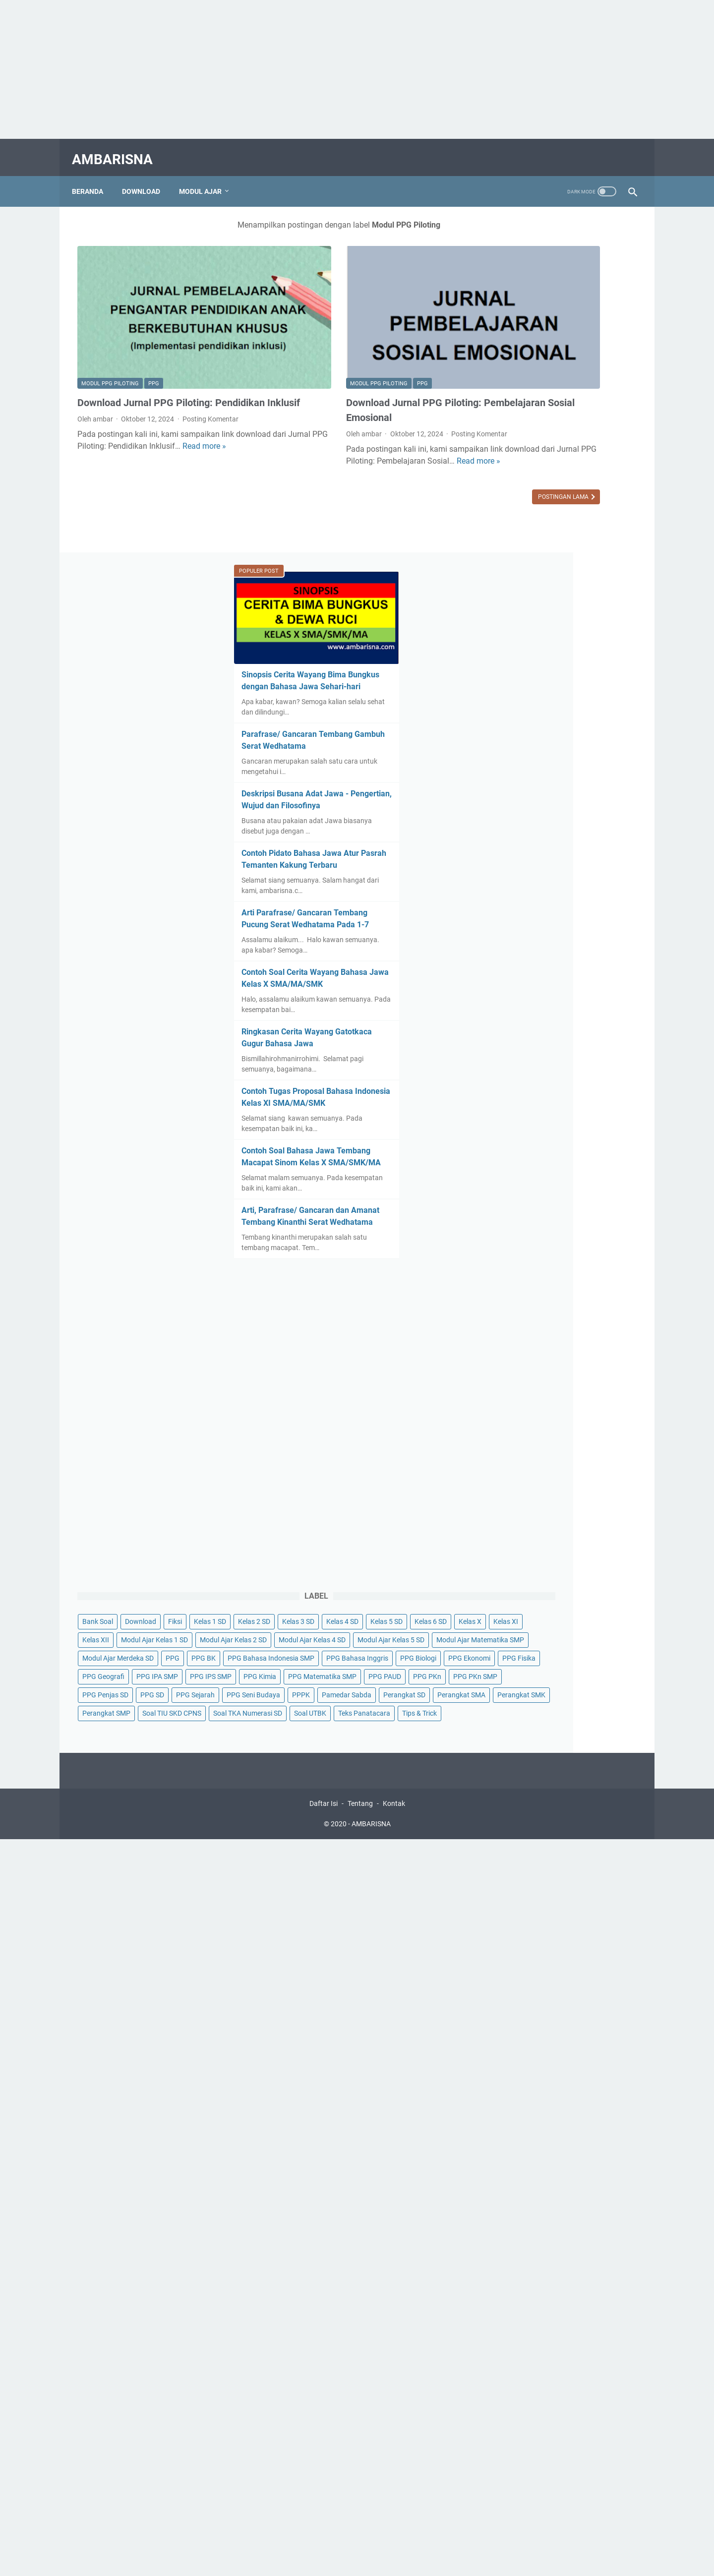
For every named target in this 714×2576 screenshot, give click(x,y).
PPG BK (614, 1460)
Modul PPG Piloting (110, 334)
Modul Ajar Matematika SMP (537, 1441)
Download (146, 178)
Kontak (394, 1812)
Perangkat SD (575, 1643)
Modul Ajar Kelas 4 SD (526, 1405)
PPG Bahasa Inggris (524, 1496)
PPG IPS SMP (514, 1552)
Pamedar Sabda (517, 1643)
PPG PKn (507, 1588)
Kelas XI (540, 1350)
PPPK (567, 1625)
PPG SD (563, 1607)
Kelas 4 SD (509, 1331)
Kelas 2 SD (553, 1313)
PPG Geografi (514, 1533)
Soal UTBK (590, 1698)
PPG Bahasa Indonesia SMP (536, 1478)
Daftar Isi (323, 1812)
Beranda (93, 178)
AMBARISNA (117, 150)
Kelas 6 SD (597, 1331)
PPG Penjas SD (516, 1607)
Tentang (360, 1812)
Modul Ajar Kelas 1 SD (526, 1368)
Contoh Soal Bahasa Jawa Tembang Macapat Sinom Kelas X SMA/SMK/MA (559, 812)
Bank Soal (508, 1295)
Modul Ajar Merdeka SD (528, 1460)
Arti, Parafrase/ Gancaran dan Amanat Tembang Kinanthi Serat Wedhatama (553, 883)
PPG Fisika (563, 1515)
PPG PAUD (589, 1570)
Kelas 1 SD (509, 1313)
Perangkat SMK (577, 1662)
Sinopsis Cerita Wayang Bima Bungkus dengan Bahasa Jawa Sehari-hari (550, 324)
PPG (153, 334)
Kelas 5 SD (553, 1331)
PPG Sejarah (606, 1607)
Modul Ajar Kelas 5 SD (526, 1423)
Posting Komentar (210, 384)
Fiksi (586, 1295)
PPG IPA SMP (568, 1533)
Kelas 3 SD (597, 1313)
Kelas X (504, 1350)
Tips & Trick (574, 1717)
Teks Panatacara (519, 1717)
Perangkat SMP (517, 1680)
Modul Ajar (205, 178)
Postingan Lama (416, 459)
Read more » (132, 423)
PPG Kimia (562, 1552)
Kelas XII (577, 1350)
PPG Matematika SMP (527, 1570)
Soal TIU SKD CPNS (582, 1680)
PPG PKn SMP (555, 1588)
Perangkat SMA (517, 1662)
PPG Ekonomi (514, 1515)
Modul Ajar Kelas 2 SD (526, 1386)
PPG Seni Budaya (519, 1625)
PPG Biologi (585, 1496)
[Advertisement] (297, 69)
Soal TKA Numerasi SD (527, 1698)
